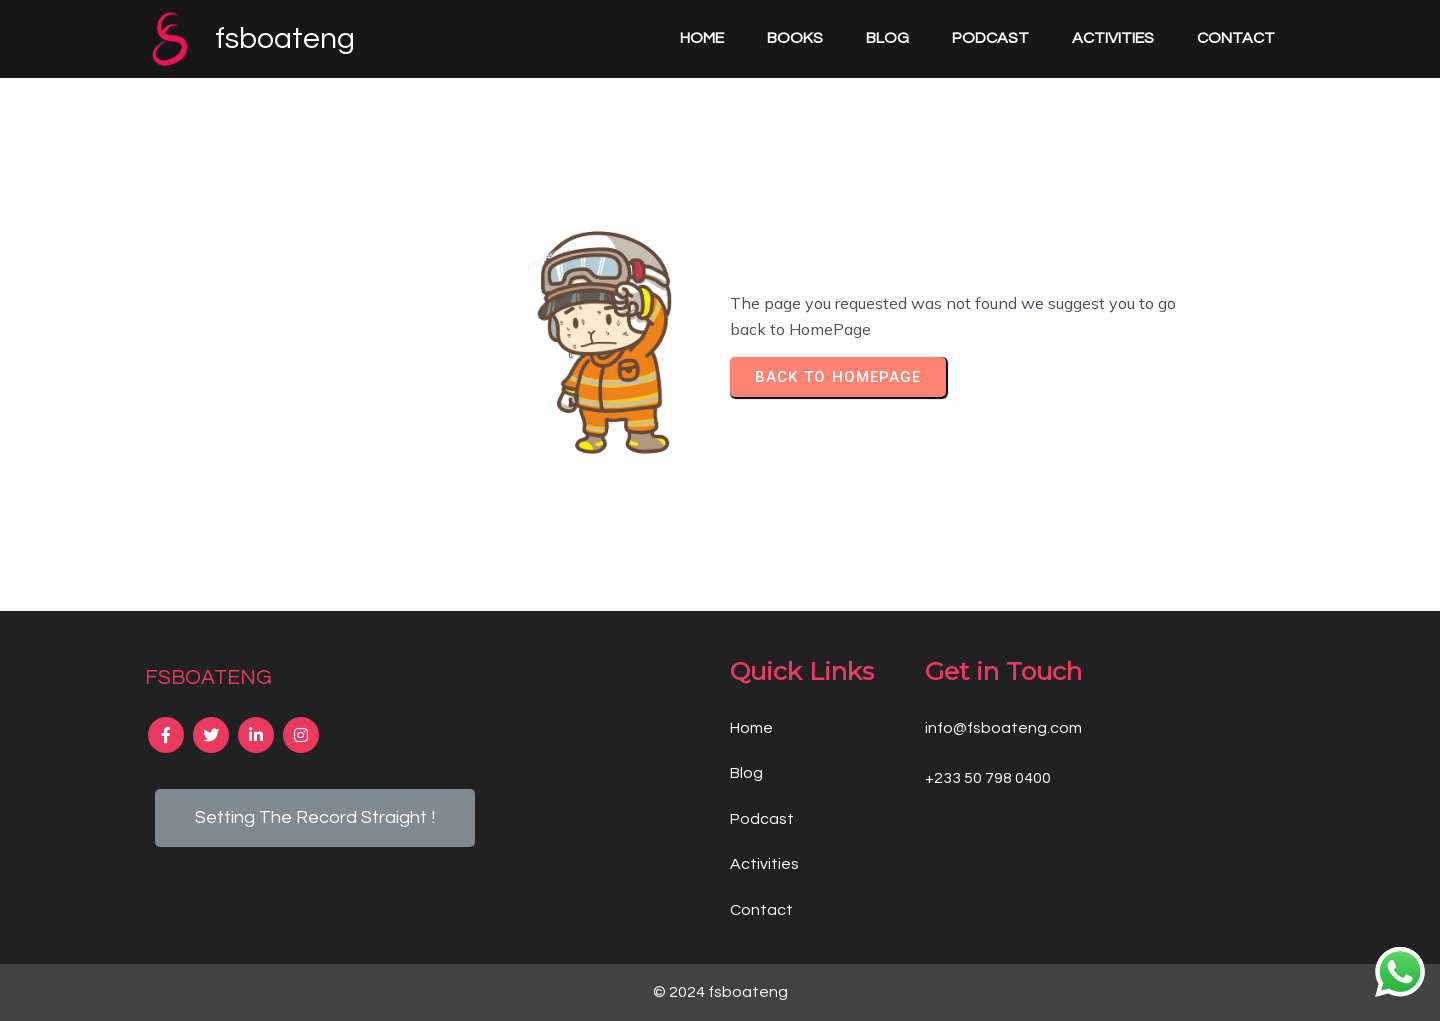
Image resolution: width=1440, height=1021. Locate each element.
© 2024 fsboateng (720, 992)
